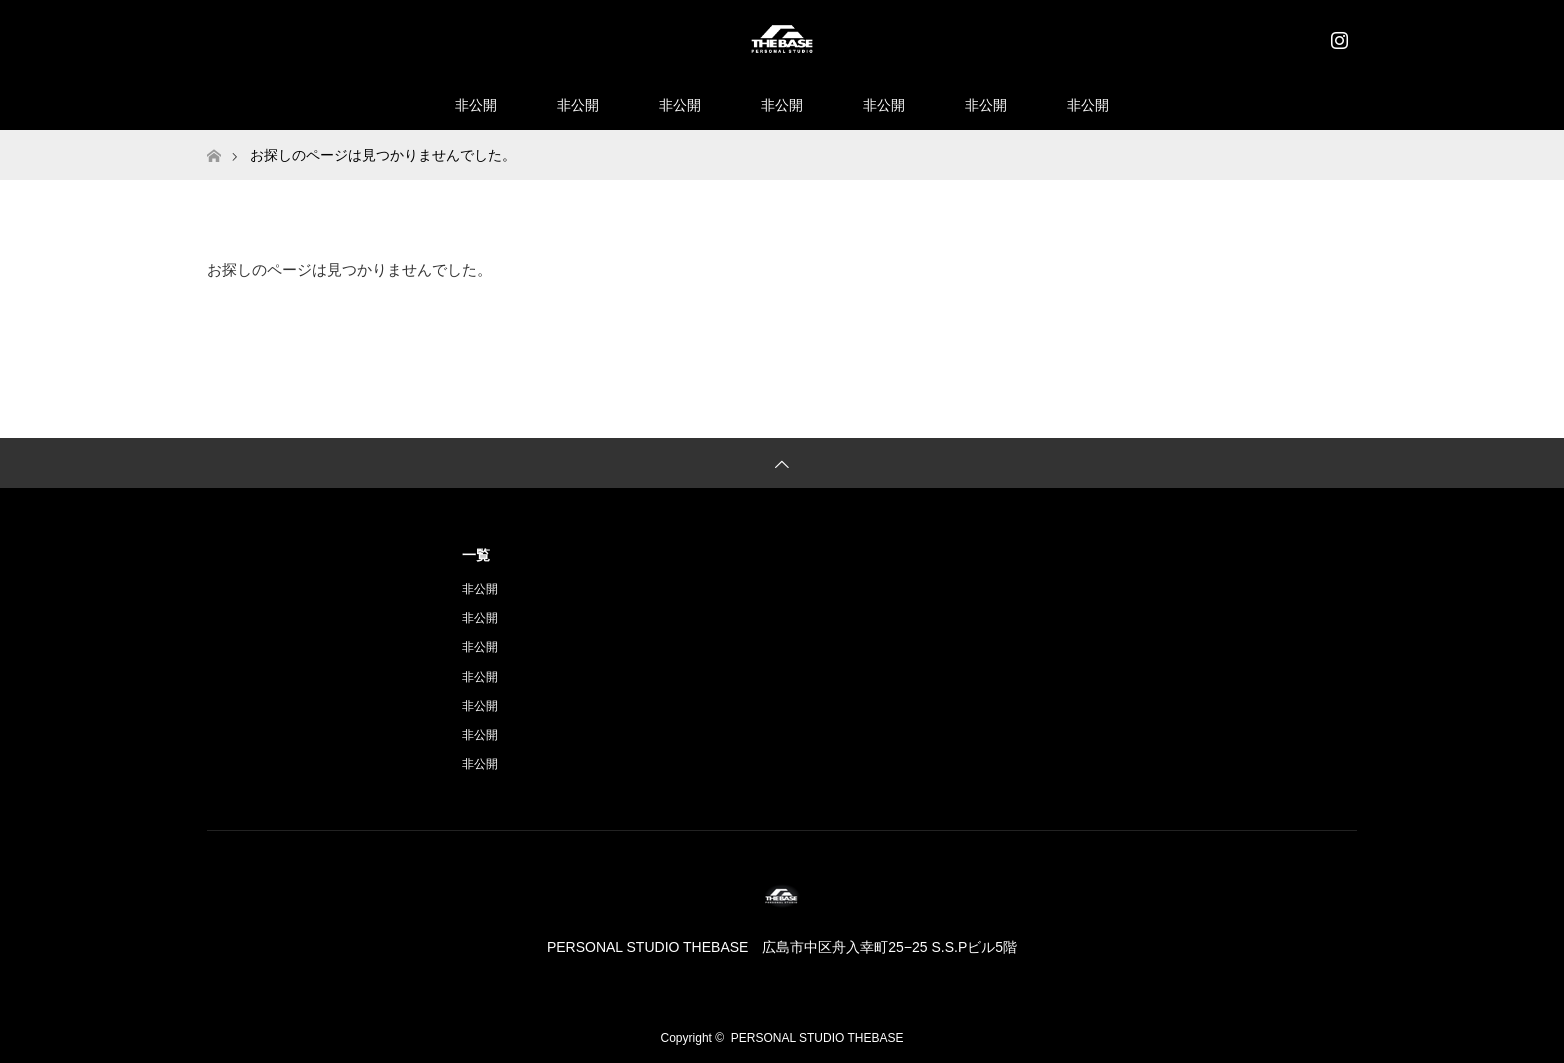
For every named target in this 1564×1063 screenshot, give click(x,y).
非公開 (476, 105)
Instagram (1337, 36)
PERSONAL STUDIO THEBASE (817, 1038)
